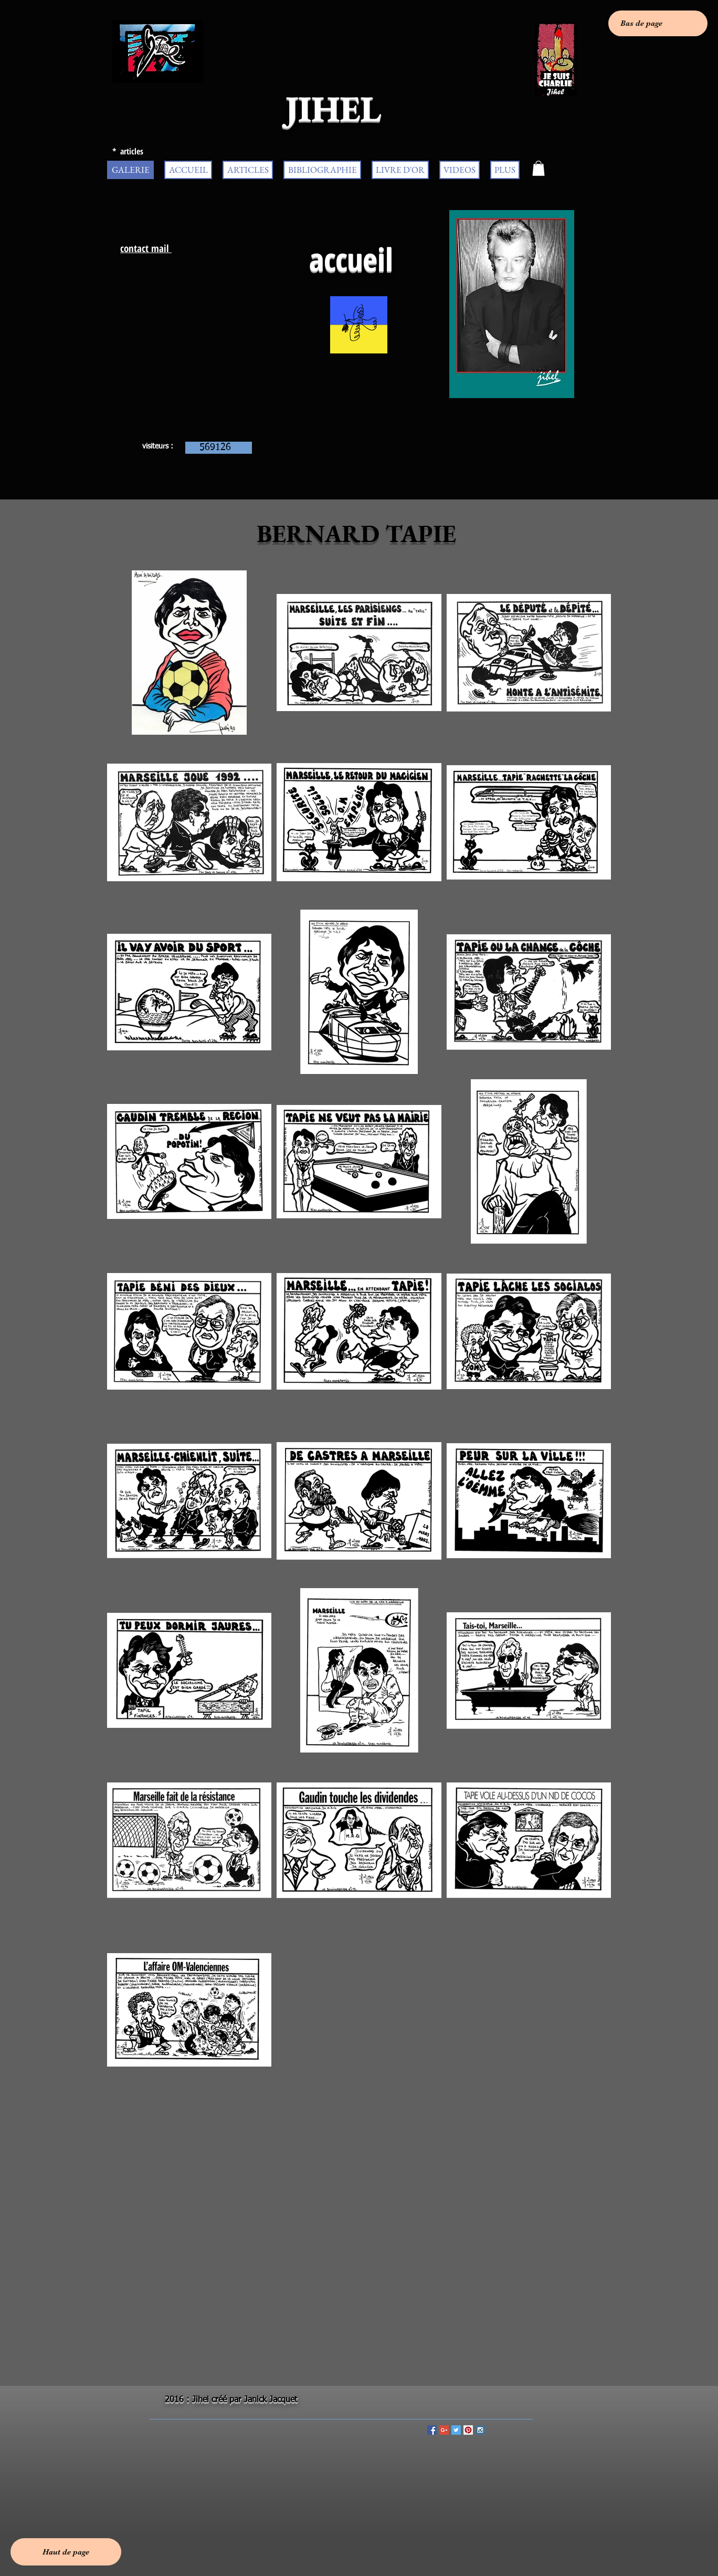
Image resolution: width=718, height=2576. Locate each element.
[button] (538, 168)
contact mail (146, 248)
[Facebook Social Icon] (432, 2430)
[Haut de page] (65, 2551)
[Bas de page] (658, 23)
